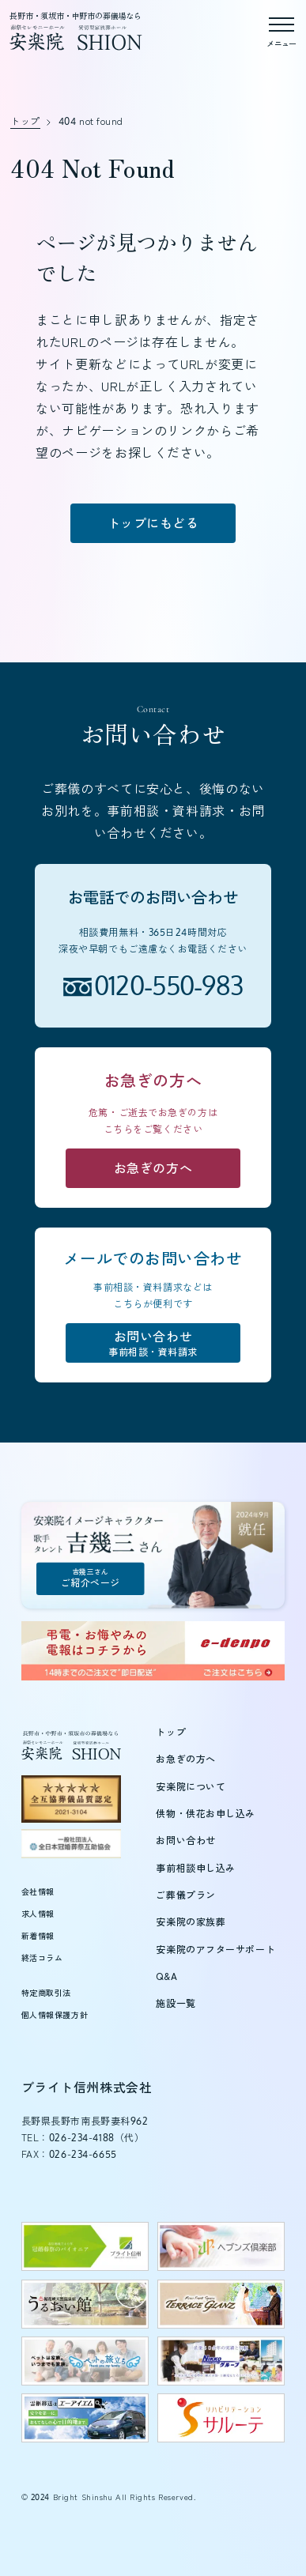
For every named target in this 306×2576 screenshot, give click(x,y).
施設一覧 (175, 2003)
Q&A (166, 1976)
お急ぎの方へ (185, 1759)
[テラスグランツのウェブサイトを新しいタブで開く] (221, 2304)
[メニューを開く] (281, 28)
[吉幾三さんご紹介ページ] (153, 1555)
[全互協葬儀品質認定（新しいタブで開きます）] (71, 1799)
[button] (50, 2525)
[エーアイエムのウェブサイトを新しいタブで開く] (85, 2417)
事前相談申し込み (195, 1868)
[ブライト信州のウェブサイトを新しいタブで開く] (85, 2246)
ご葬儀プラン (185, 1895)
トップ (171, 1732)
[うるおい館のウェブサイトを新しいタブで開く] (85, 2304)
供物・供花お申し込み (205, 1814)
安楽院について (190, 1787)
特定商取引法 (46, 1992)
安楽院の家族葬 (190, 1922)
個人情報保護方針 (54, 2015)
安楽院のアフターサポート (215, 1950)
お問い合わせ (185, 1840)
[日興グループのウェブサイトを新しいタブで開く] (221, 2361)
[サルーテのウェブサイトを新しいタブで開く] (221, 2417)
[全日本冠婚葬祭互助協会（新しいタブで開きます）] (71, 1843)
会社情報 (38, 1891)
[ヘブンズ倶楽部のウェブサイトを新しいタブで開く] (221, 2246)
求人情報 (38, 1913)
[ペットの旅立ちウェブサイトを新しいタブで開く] (85, 2361)
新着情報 (38, 1935)
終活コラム (42, 1958)
